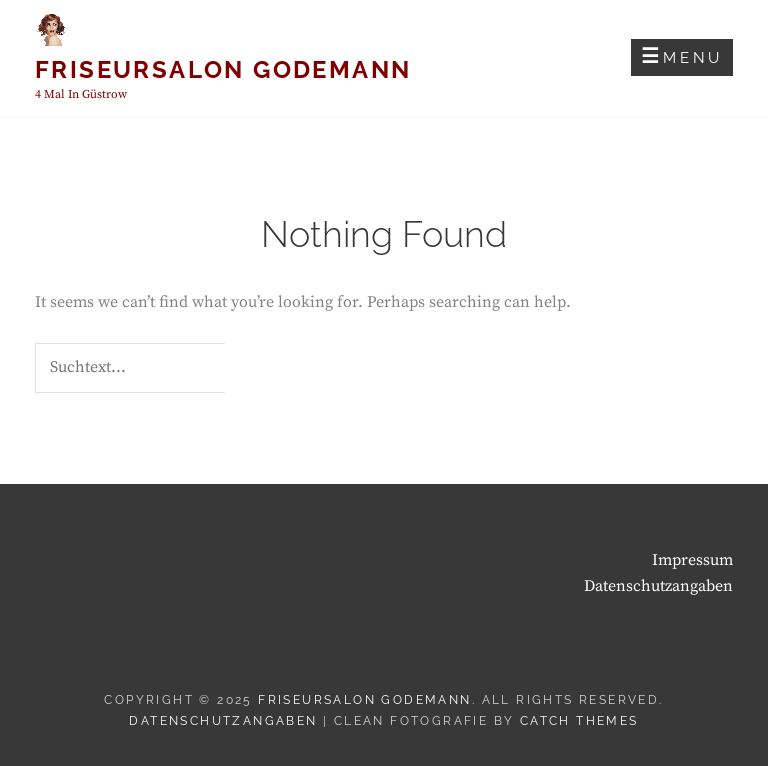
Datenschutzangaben (658, 586)
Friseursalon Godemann (223, 69)
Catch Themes (579, 721)
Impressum (692, 560)
